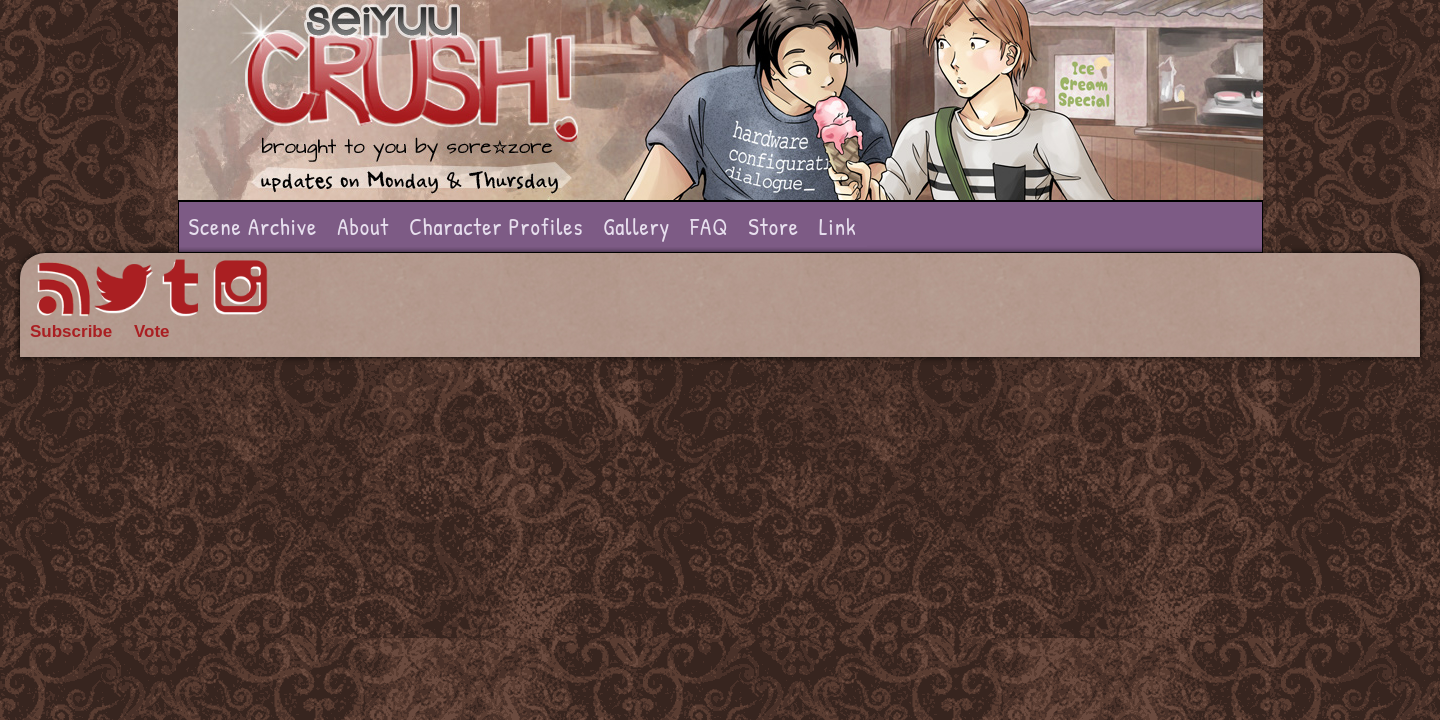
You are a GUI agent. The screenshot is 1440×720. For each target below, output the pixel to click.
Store (773, 226)
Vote (152, 331)
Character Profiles (496, 226)
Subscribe (71, 331)
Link (838, 226)
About (363, 226)
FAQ (709, 226)
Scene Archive (253, 226)
